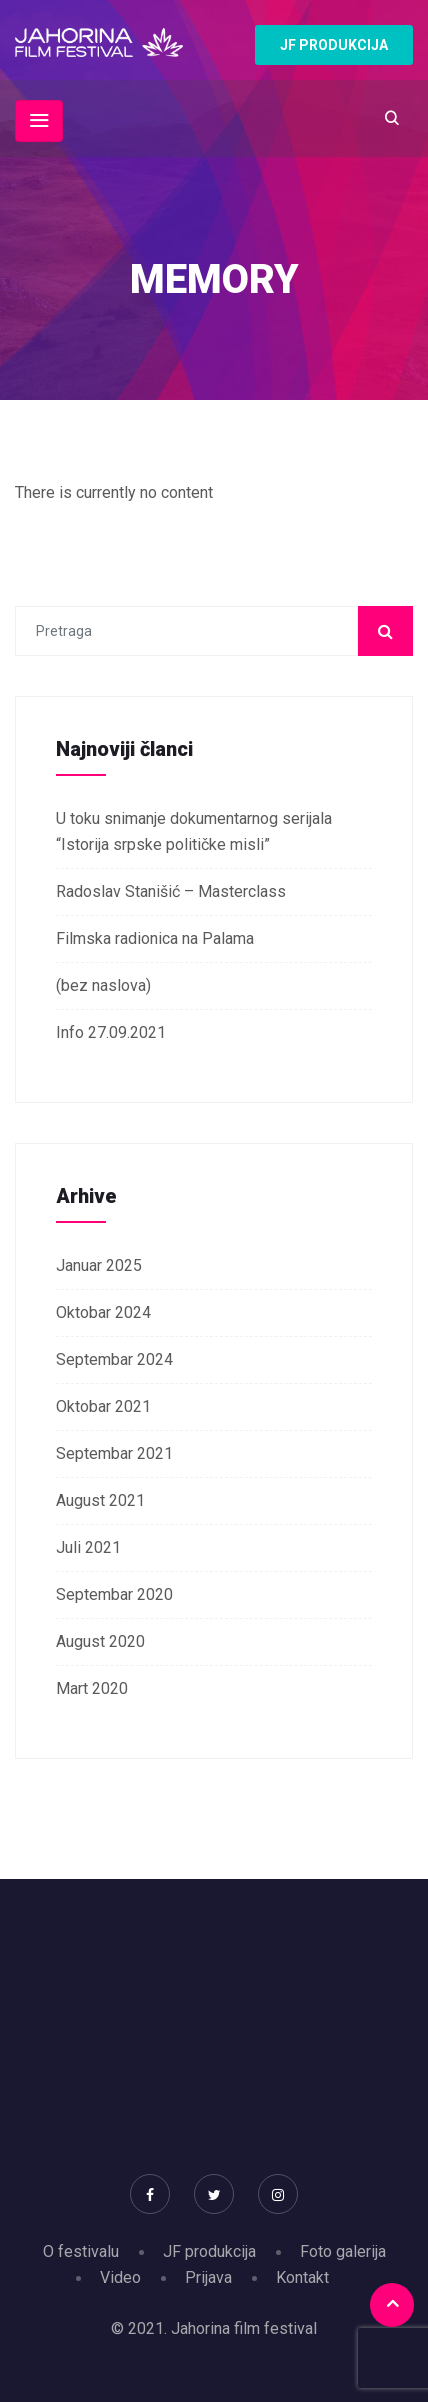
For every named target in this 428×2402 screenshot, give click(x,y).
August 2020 (100, 1641)
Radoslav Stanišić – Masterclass (171, 891)
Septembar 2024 (114, 1359)
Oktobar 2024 (103, 1312)
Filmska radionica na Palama (155, 938)
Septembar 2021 (114, 1453)
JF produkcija (209, 2251)
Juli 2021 (88, 1547)
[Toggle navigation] (39, 121)
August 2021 (100, 1500)
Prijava (208, 2277)
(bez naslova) (103, 985)
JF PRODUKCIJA (334, 45)
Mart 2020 (92, 1688)
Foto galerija (343, 2251)
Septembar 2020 (114, 1594)
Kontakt (302, 2277)
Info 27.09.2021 (111, 1032)
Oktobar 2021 (103, 1406)
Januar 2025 (99, 1265)
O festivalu (81, 2251)
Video (120, 2277)
